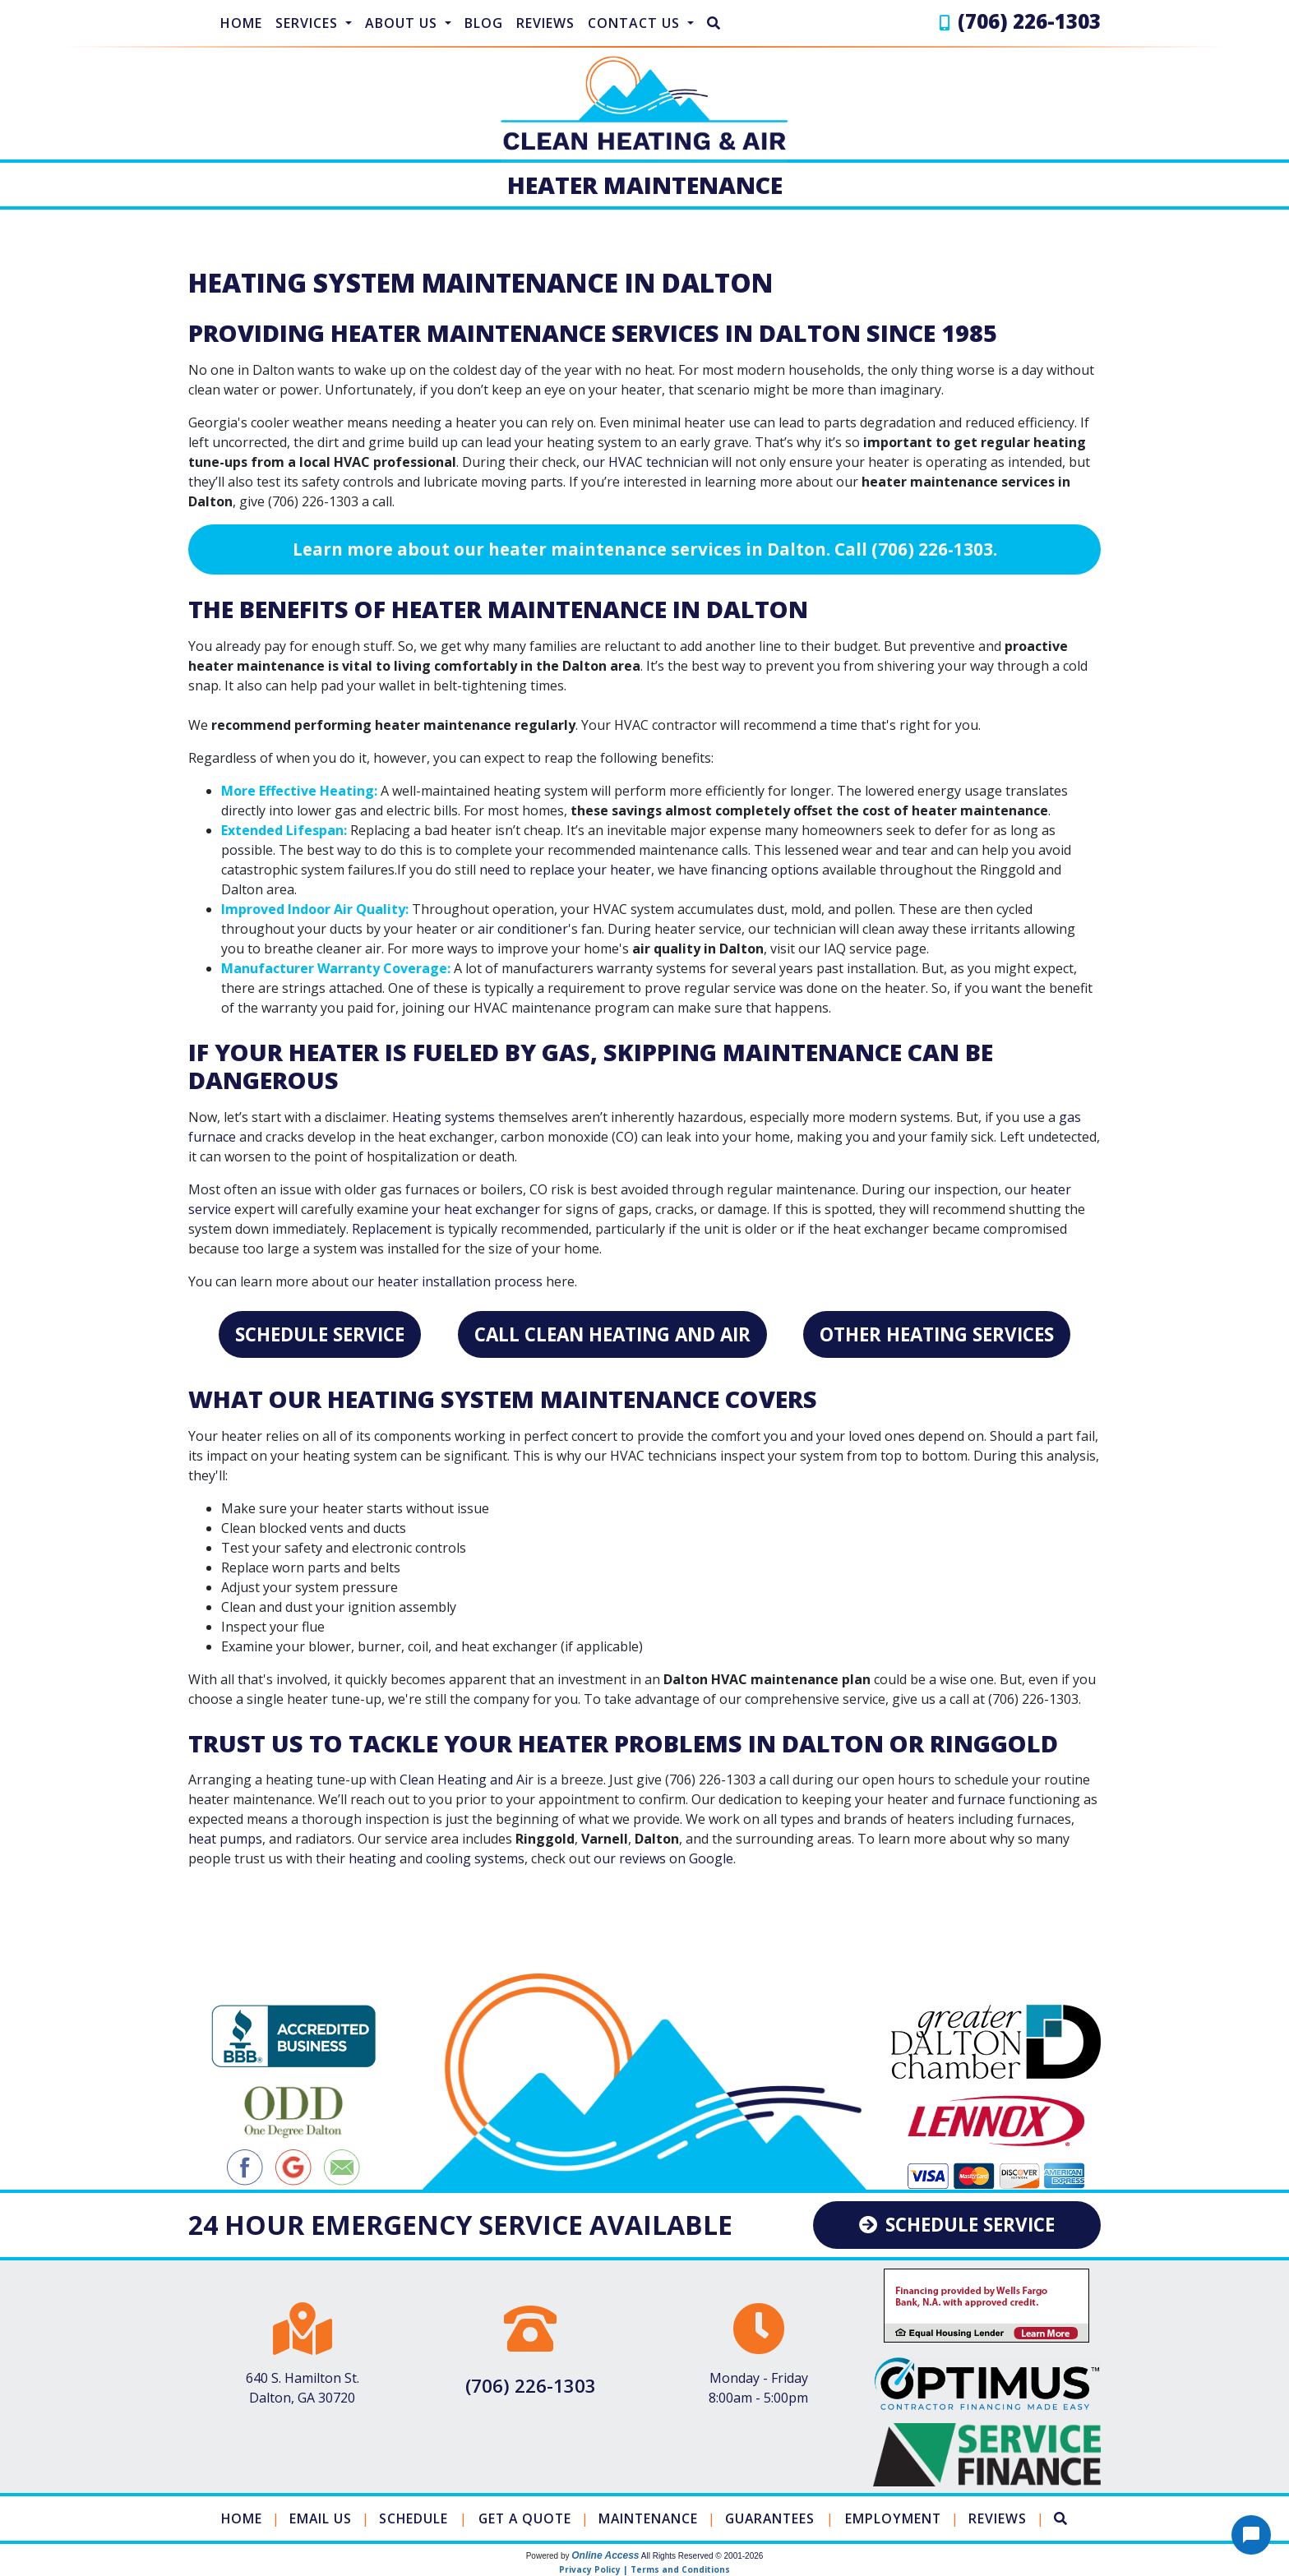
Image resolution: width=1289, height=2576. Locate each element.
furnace (981, 1799)
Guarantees (774, 2518)
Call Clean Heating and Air (612, 1334)
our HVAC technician (646, 462)
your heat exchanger (476, 1209)
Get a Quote (523, 2518)
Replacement (392, 1229)
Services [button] (308, 23)
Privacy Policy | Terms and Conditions (644, 2569)
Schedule (410, 2518)
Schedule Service (319, 1334)
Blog (483, 23)
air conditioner (523, 929)
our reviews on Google (663, 1858)
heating (372, 1858)
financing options (765, 870)
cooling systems (475, 1858)
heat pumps (225, 1839)
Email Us (316, 2518)
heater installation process (460, 1281)
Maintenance (649, 2518)
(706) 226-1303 (1029, 21)
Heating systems (443, 1117)
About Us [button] (403, 23)
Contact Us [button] (636, 23)
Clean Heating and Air (467, 1779)
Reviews (545, 23)
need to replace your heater (565, 870)
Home (241, 23)
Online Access (605, 2555)
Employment (899, 2518)
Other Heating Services (937, 1334)
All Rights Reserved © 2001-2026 (702, 2555)
